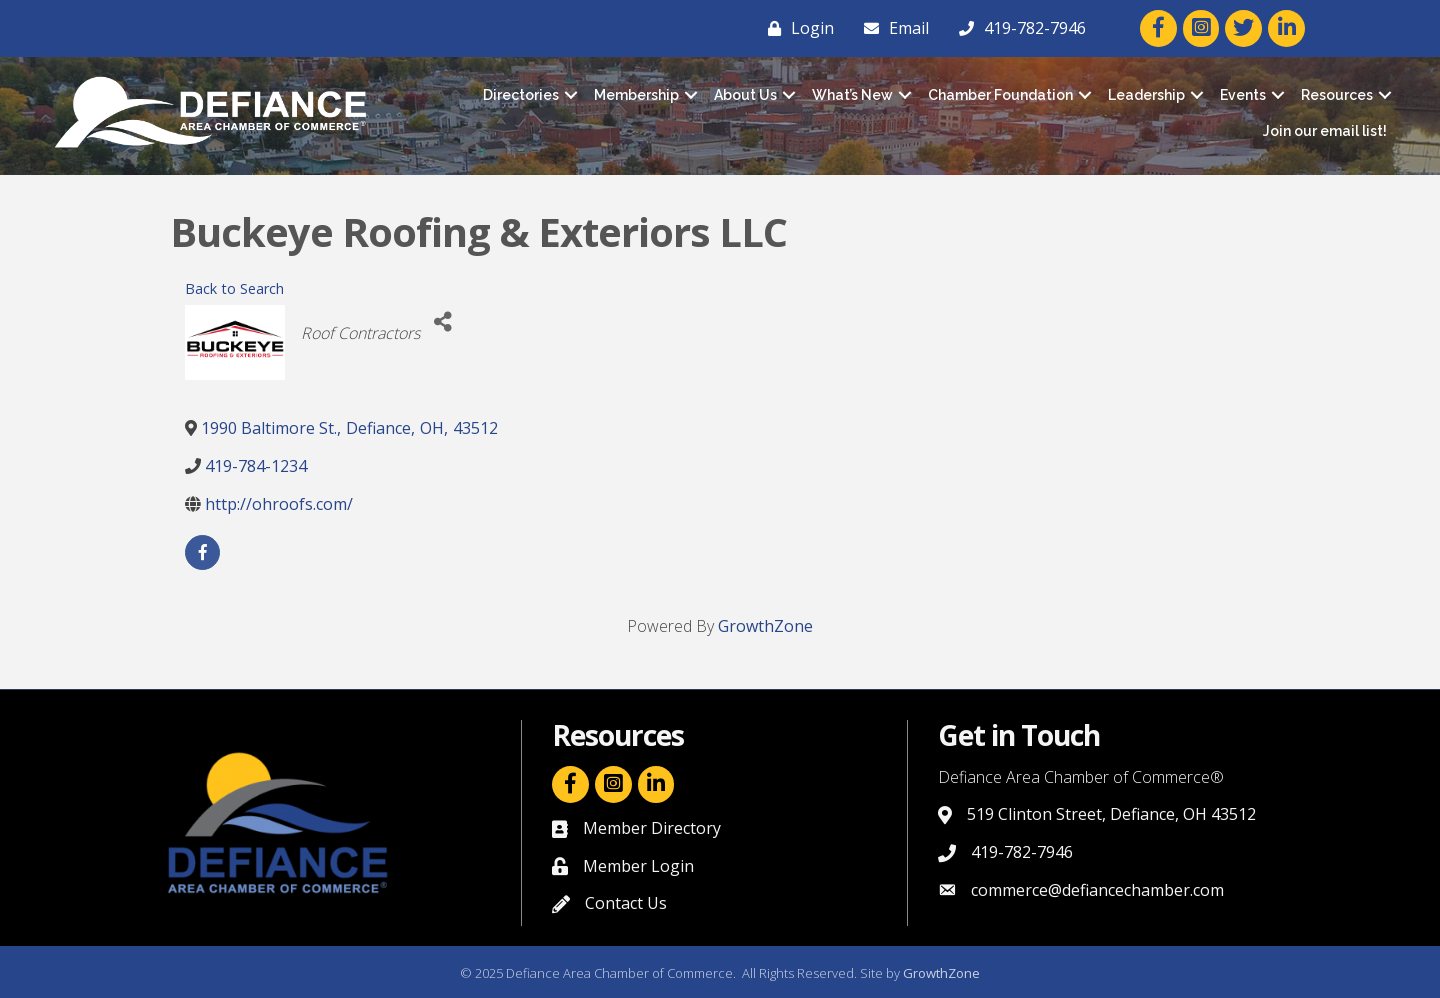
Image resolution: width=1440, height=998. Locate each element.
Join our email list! (1325, 131)
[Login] (796, 28)
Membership (636, 95)
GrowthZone (765, 626)
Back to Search (234, 288)
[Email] (891, 28)
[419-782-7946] (1017, 28)
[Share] (442, 322)
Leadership (1146, 95)
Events (1243, 95)
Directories (521, 95)
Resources (1337, 95)
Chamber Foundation (1000, 95)
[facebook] (202, 552)
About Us (745, 95)
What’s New (852, 95)
